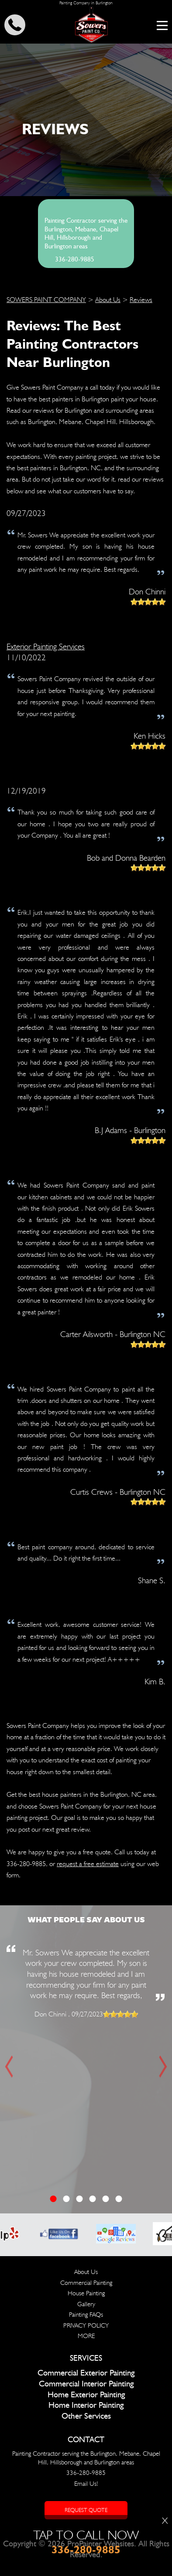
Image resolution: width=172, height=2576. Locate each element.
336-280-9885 (74, 259)
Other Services (86, 2416)
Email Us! (86, 2484)
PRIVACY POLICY (86, 2325)
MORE (86, 2336)
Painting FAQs (86, 2314)
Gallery (86, 2304)
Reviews (141, 299)
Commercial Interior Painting (86, 2384)
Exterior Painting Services (46, 646)
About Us (107, 299)
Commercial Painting (86, 2283)
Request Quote (86, 2510)
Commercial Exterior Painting (86, 2373)
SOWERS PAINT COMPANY (46, 299)
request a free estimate (88, 1864)
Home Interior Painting (86, 2405)
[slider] (148, 601)
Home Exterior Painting (86, 2395)
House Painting (86, 2293)
